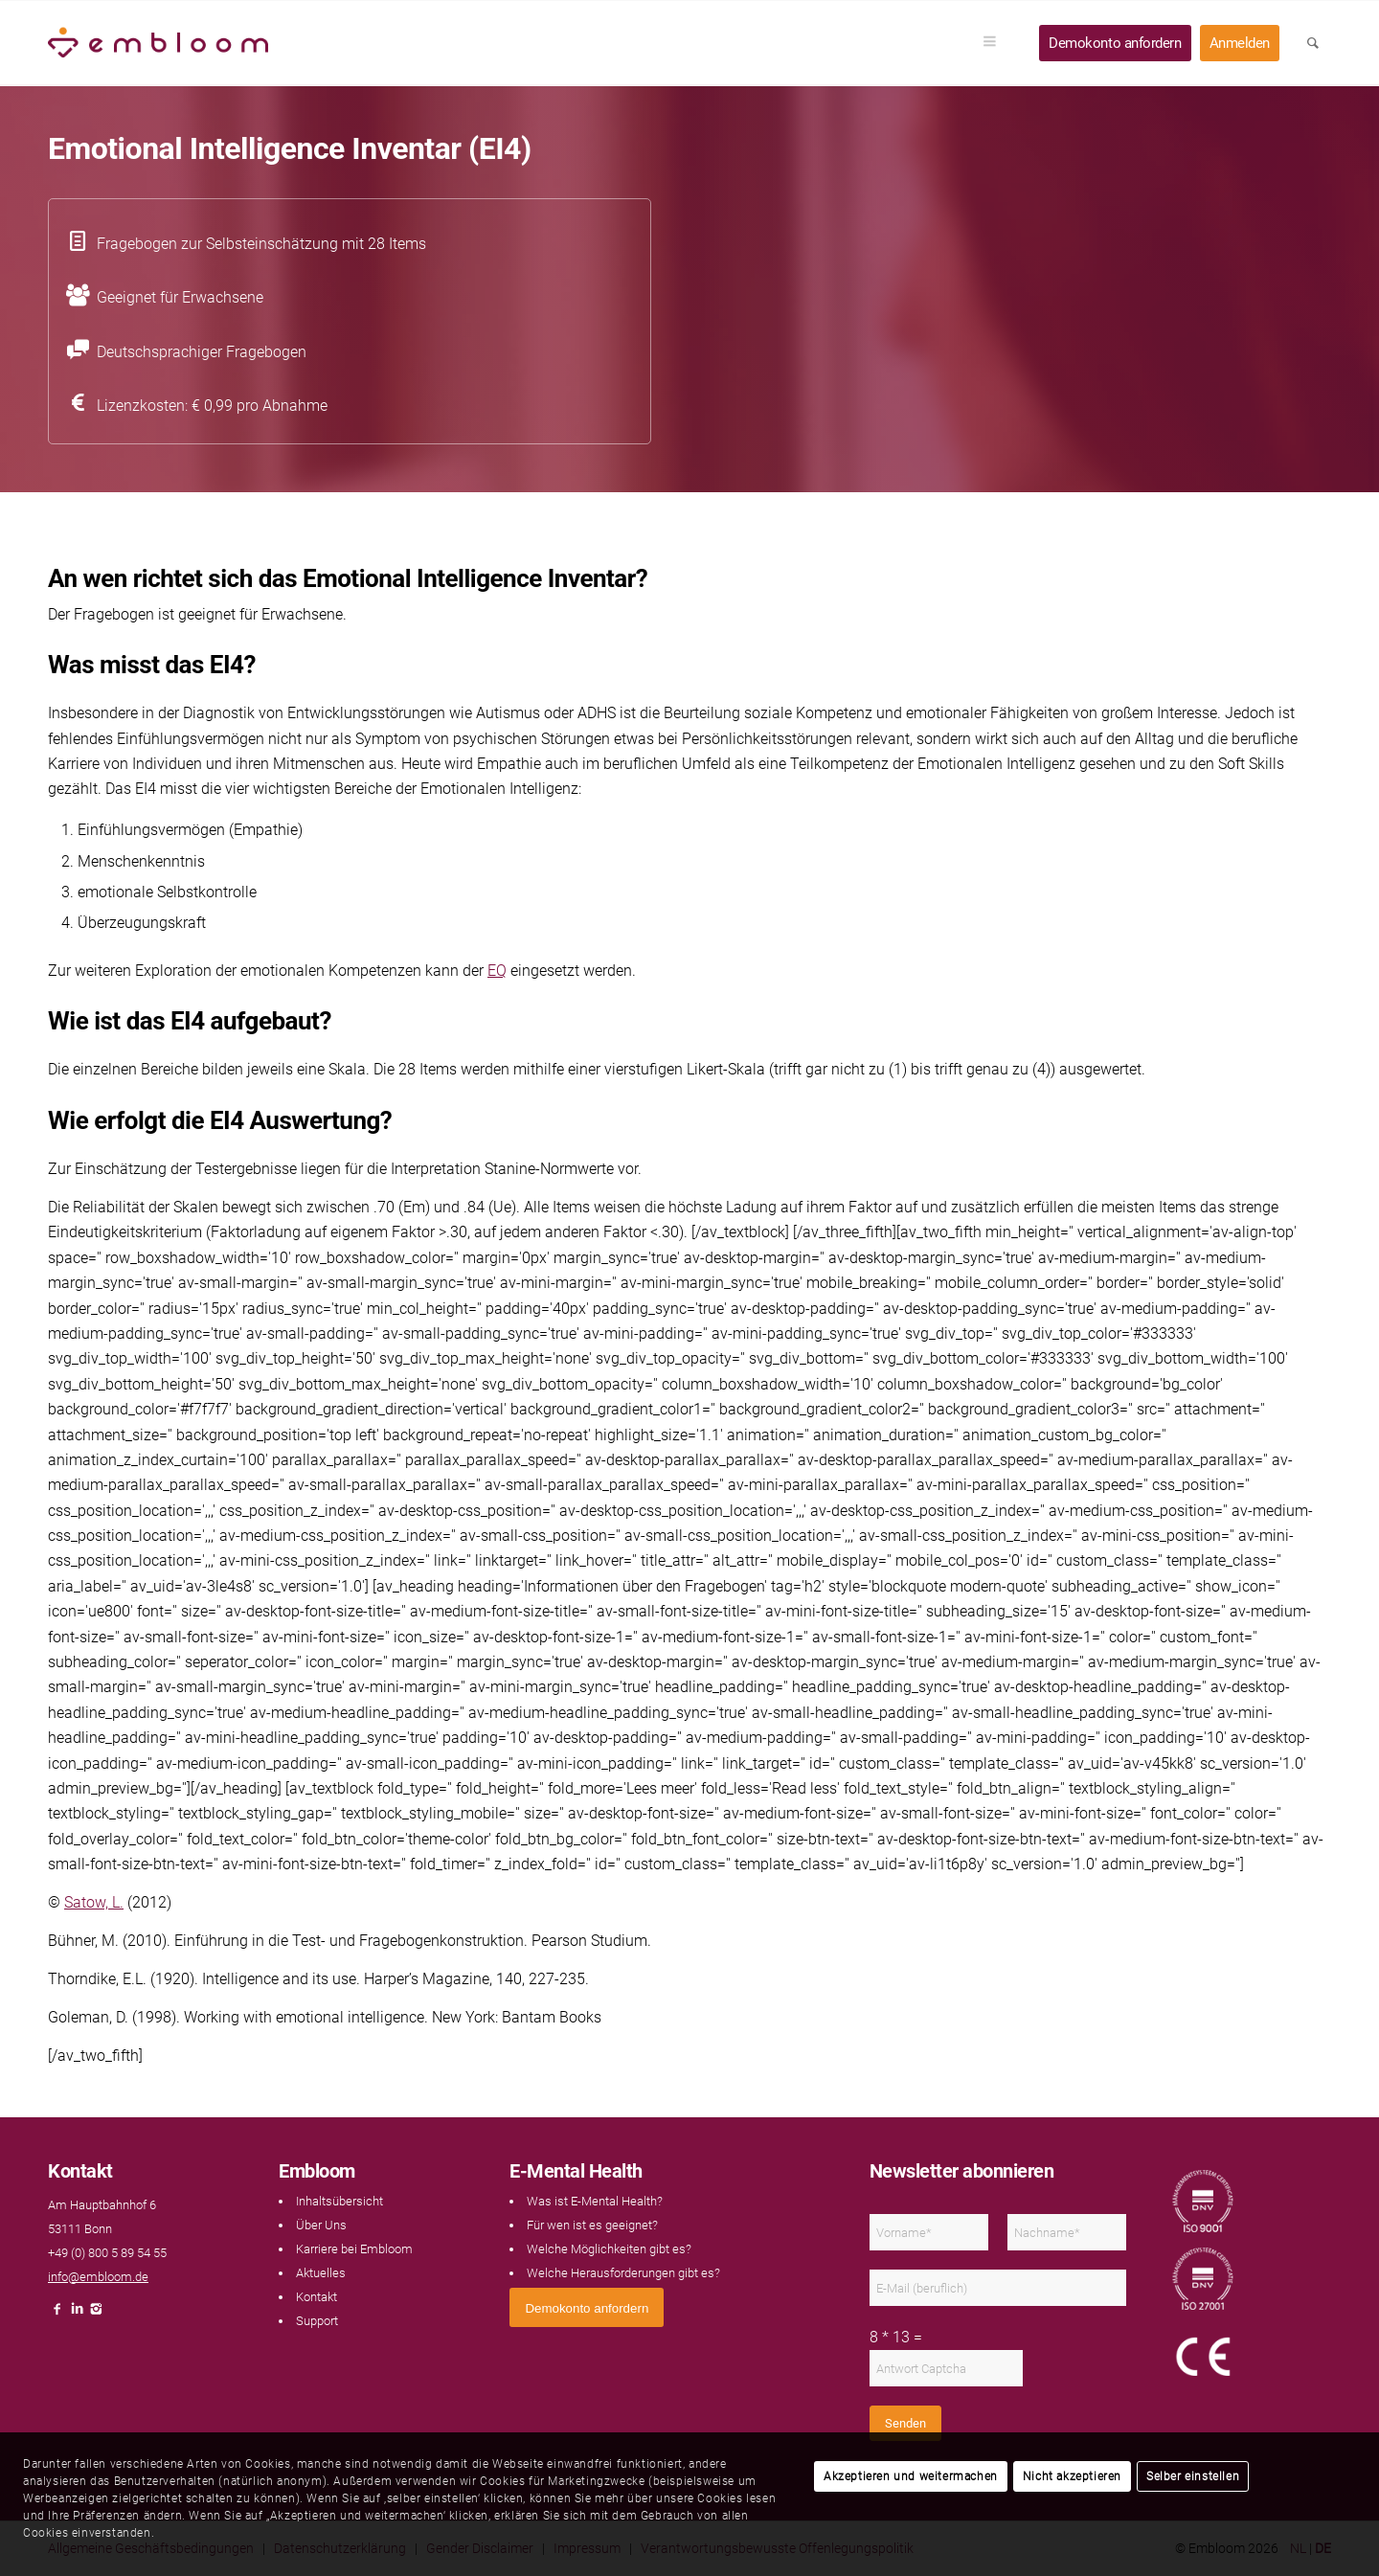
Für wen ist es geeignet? (592, 2225)
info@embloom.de (98, 2277)
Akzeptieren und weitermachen (911, 2476)
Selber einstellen (1192, 2476)
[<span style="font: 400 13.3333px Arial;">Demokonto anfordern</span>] (586, 2307)
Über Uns (321, 2225)
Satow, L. (94, 1902)
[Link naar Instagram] (95, 2314)
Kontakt (316, 2297)
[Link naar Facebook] (57, 2314)
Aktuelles (321, 2273)
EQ (497, 970)
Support (317, 2321)
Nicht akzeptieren (1072, 2476)
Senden (905, 2423)
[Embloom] (158, 43)
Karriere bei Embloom (354, 2249)
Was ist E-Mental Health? (595, 2201)
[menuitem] (996, 43)
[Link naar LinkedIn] (76, 2314)
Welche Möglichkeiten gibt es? (609, 2249)
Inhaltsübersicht (339, 2201)
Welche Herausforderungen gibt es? (623, 2273)
